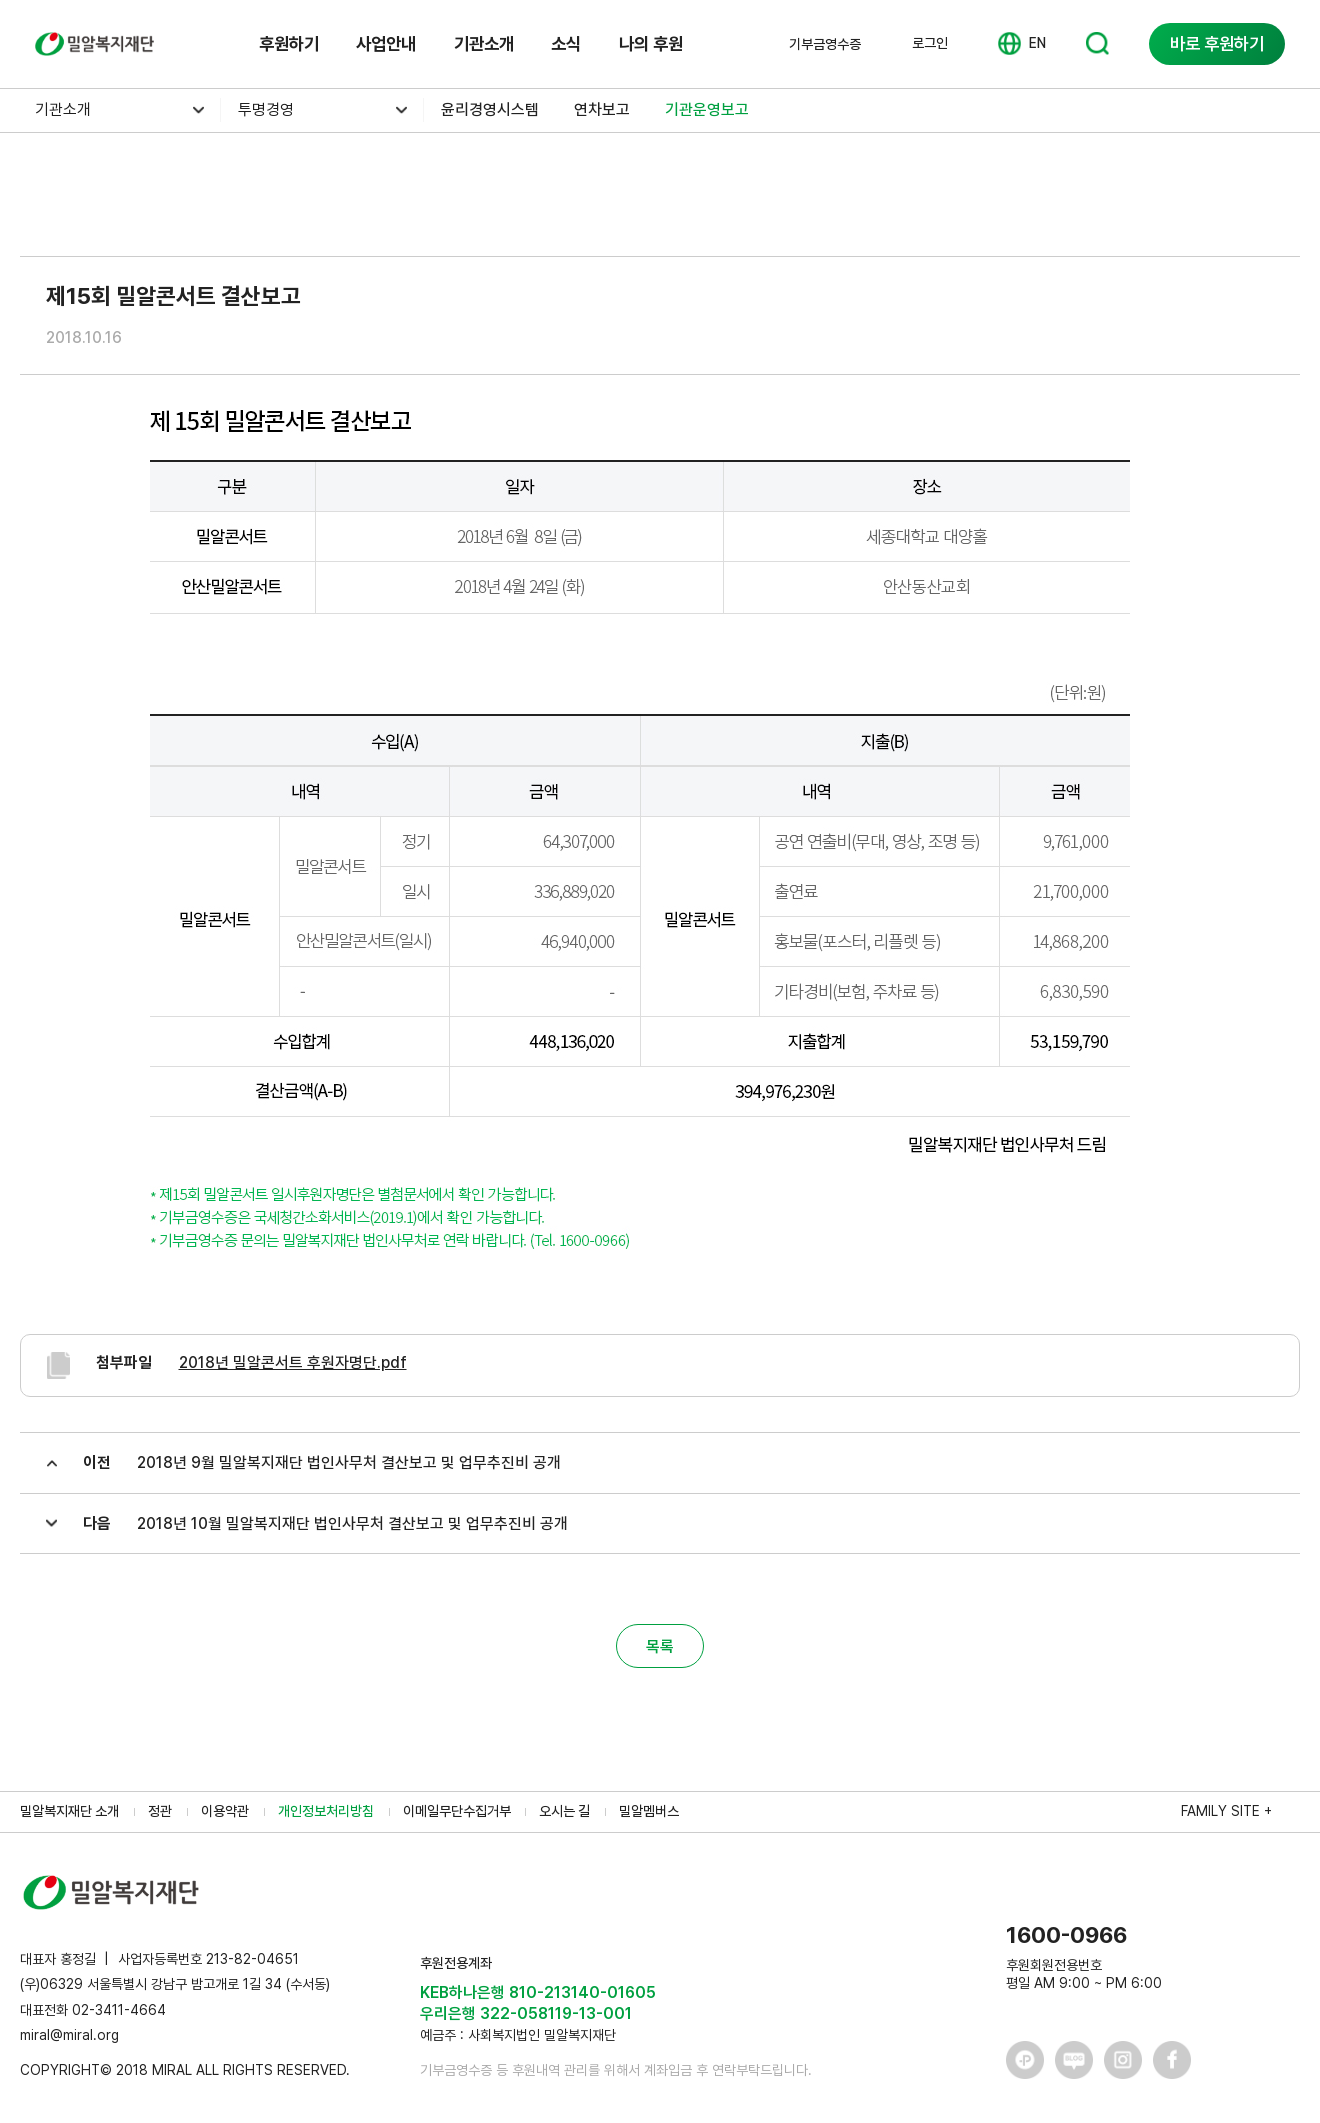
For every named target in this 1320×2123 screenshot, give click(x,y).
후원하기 (289, 43)
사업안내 (386, 43)
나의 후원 (651, 43)
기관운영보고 (707, 109)
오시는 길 (564, 1811)
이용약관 (225, 1811)
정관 (160, 1811)
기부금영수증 (825, 44)
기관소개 (484, 43)
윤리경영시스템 (490, 109)
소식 (566, 43)
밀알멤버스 (649, 1811)
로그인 (930, 43)
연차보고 (602, 109)
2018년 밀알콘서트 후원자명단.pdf (293, 1362)
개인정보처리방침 (326, 1811)
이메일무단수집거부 (457, 1811)
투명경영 (266, 109)
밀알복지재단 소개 (69, 1811)
